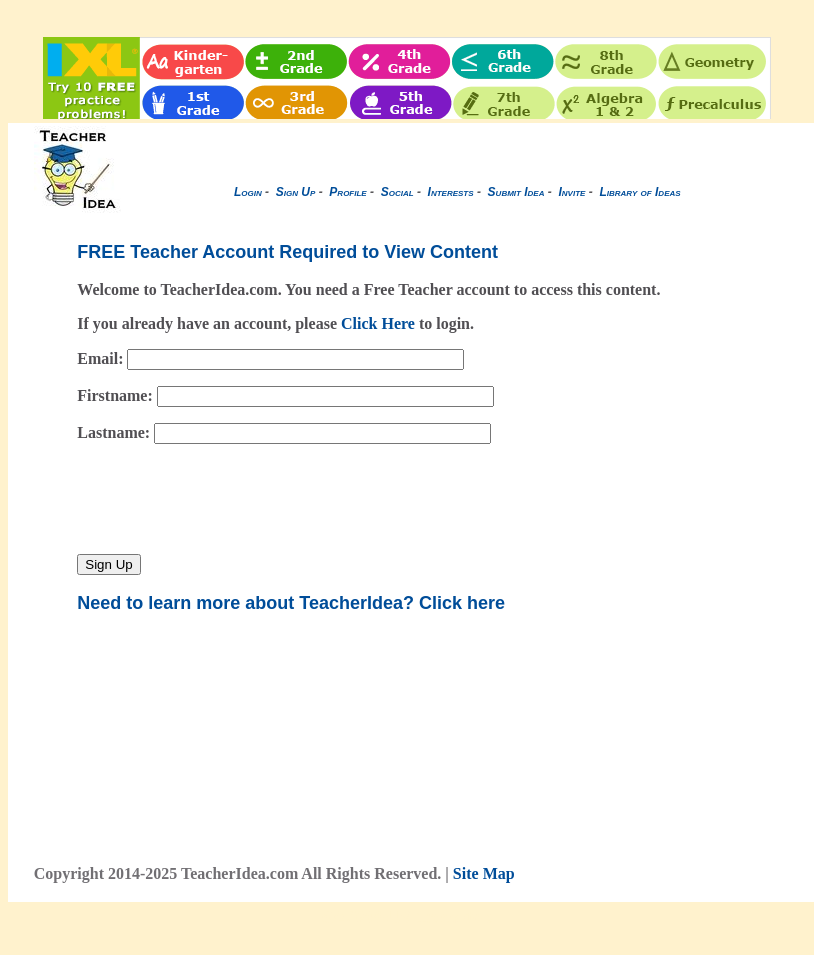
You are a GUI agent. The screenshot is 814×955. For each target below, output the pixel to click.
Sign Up (296, 192)
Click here (462, 603)
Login (248, 192)
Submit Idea (516, 192)
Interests (451, 192)
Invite (571, 192)
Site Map (484, 873)
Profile (347, 192)
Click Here (378, 323)
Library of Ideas (639, 192)
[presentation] (229, 499)
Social (397, 192)
